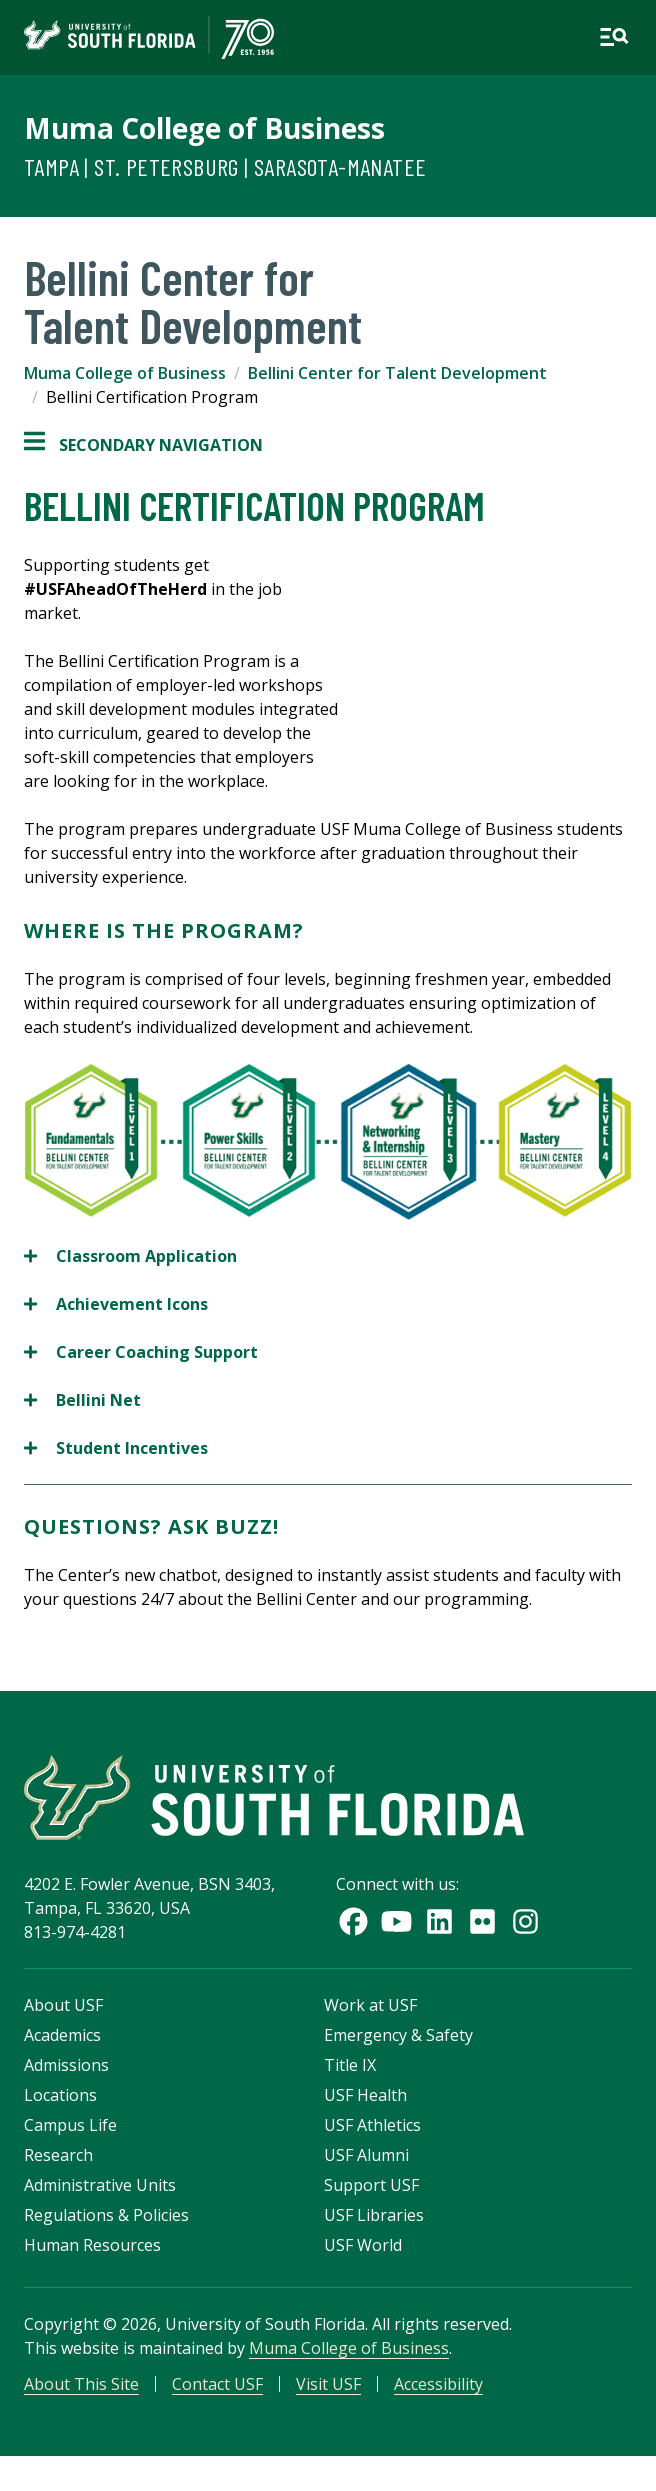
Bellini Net (82, 1400)
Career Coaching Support (141, 1352)
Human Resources (92, 2245)
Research (58, 2155)
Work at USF (370, 2005)
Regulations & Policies (106, 2215)
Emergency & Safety (398, 2035)
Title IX (350, 2065)
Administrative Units (100, 2185)
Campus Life (70, 2125)
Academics (62, 2035)
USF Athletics (372, 2125)
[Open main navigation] (614, 37)
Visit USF (328, 2384)
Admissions (66, 2065)
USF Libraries (374, 2215)
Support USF (371, 2185)
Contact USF (217, 2384)
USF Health (365, 2095)
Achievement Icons (116, 1304)
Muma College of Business (204, 128)
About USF (63, 2005)
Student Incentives (116, 1448)
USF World (363, 2245)
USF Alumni (366, 2155)
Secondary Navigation (143, 445)
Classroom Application (130, 1256)
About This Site (81, 2384)
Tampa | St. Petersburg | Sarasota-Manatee (225, 166)
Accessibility (438, 2384)
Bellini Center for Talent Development (397, 373)
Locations (60, 2095)
